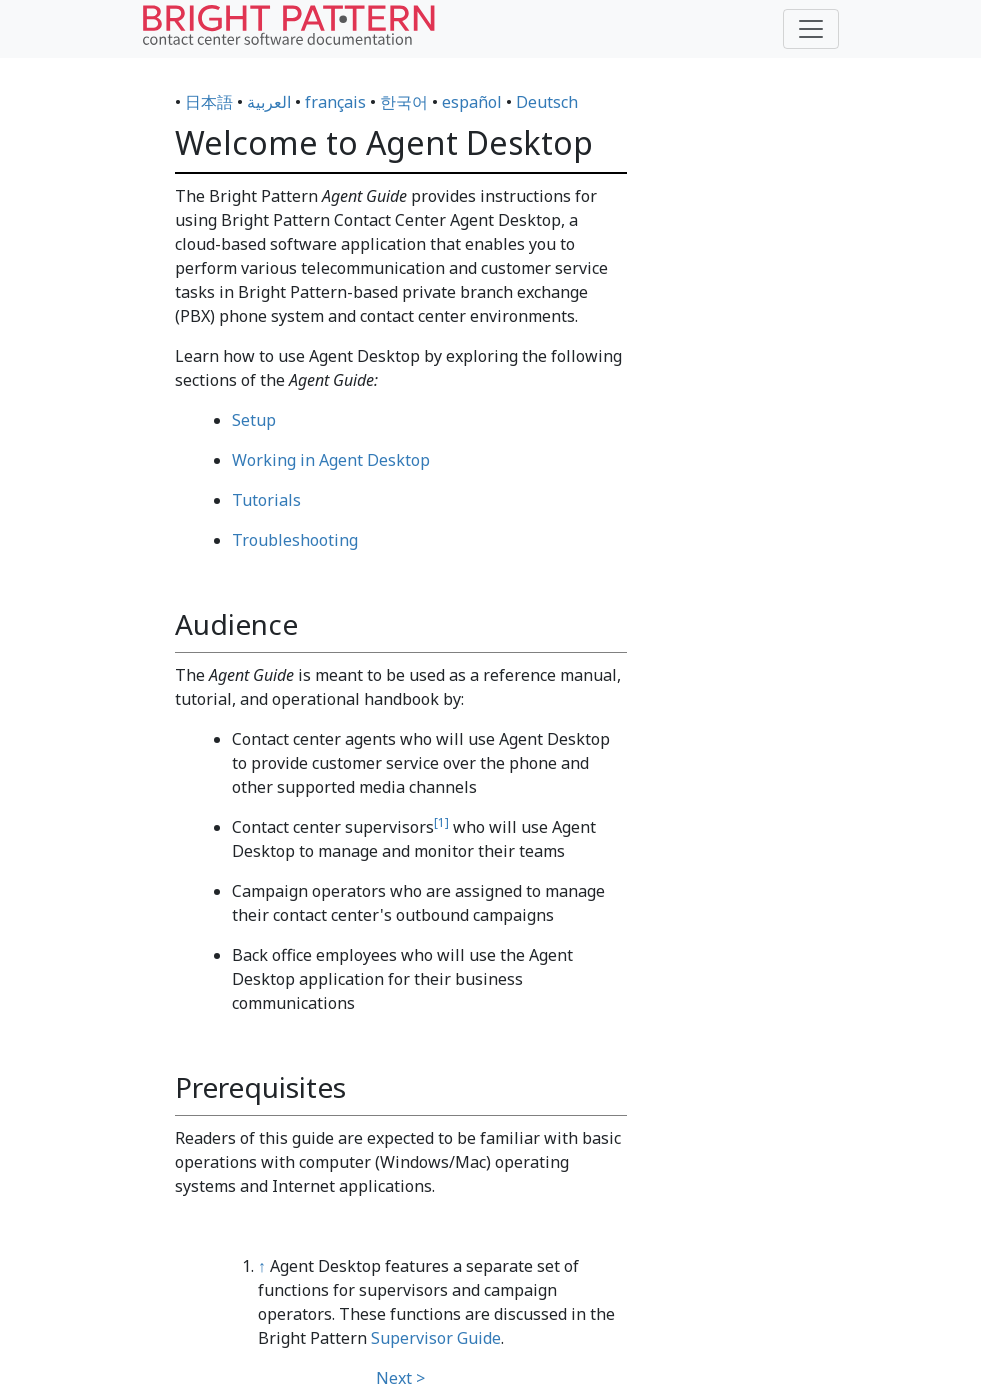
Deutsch (547, 102)
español (472, 102)
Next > (400, 1378)
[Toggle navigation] (811, 29)
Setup (254, 420)
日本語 (209, 102)
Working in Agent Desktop (331, 460)
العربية (269, 102)
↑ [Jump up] (262, 1266)
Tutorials (266, 500)
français (335, 102)
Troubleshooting (295, 540)
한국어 (404, 102)
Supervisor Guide (436, 1338)
